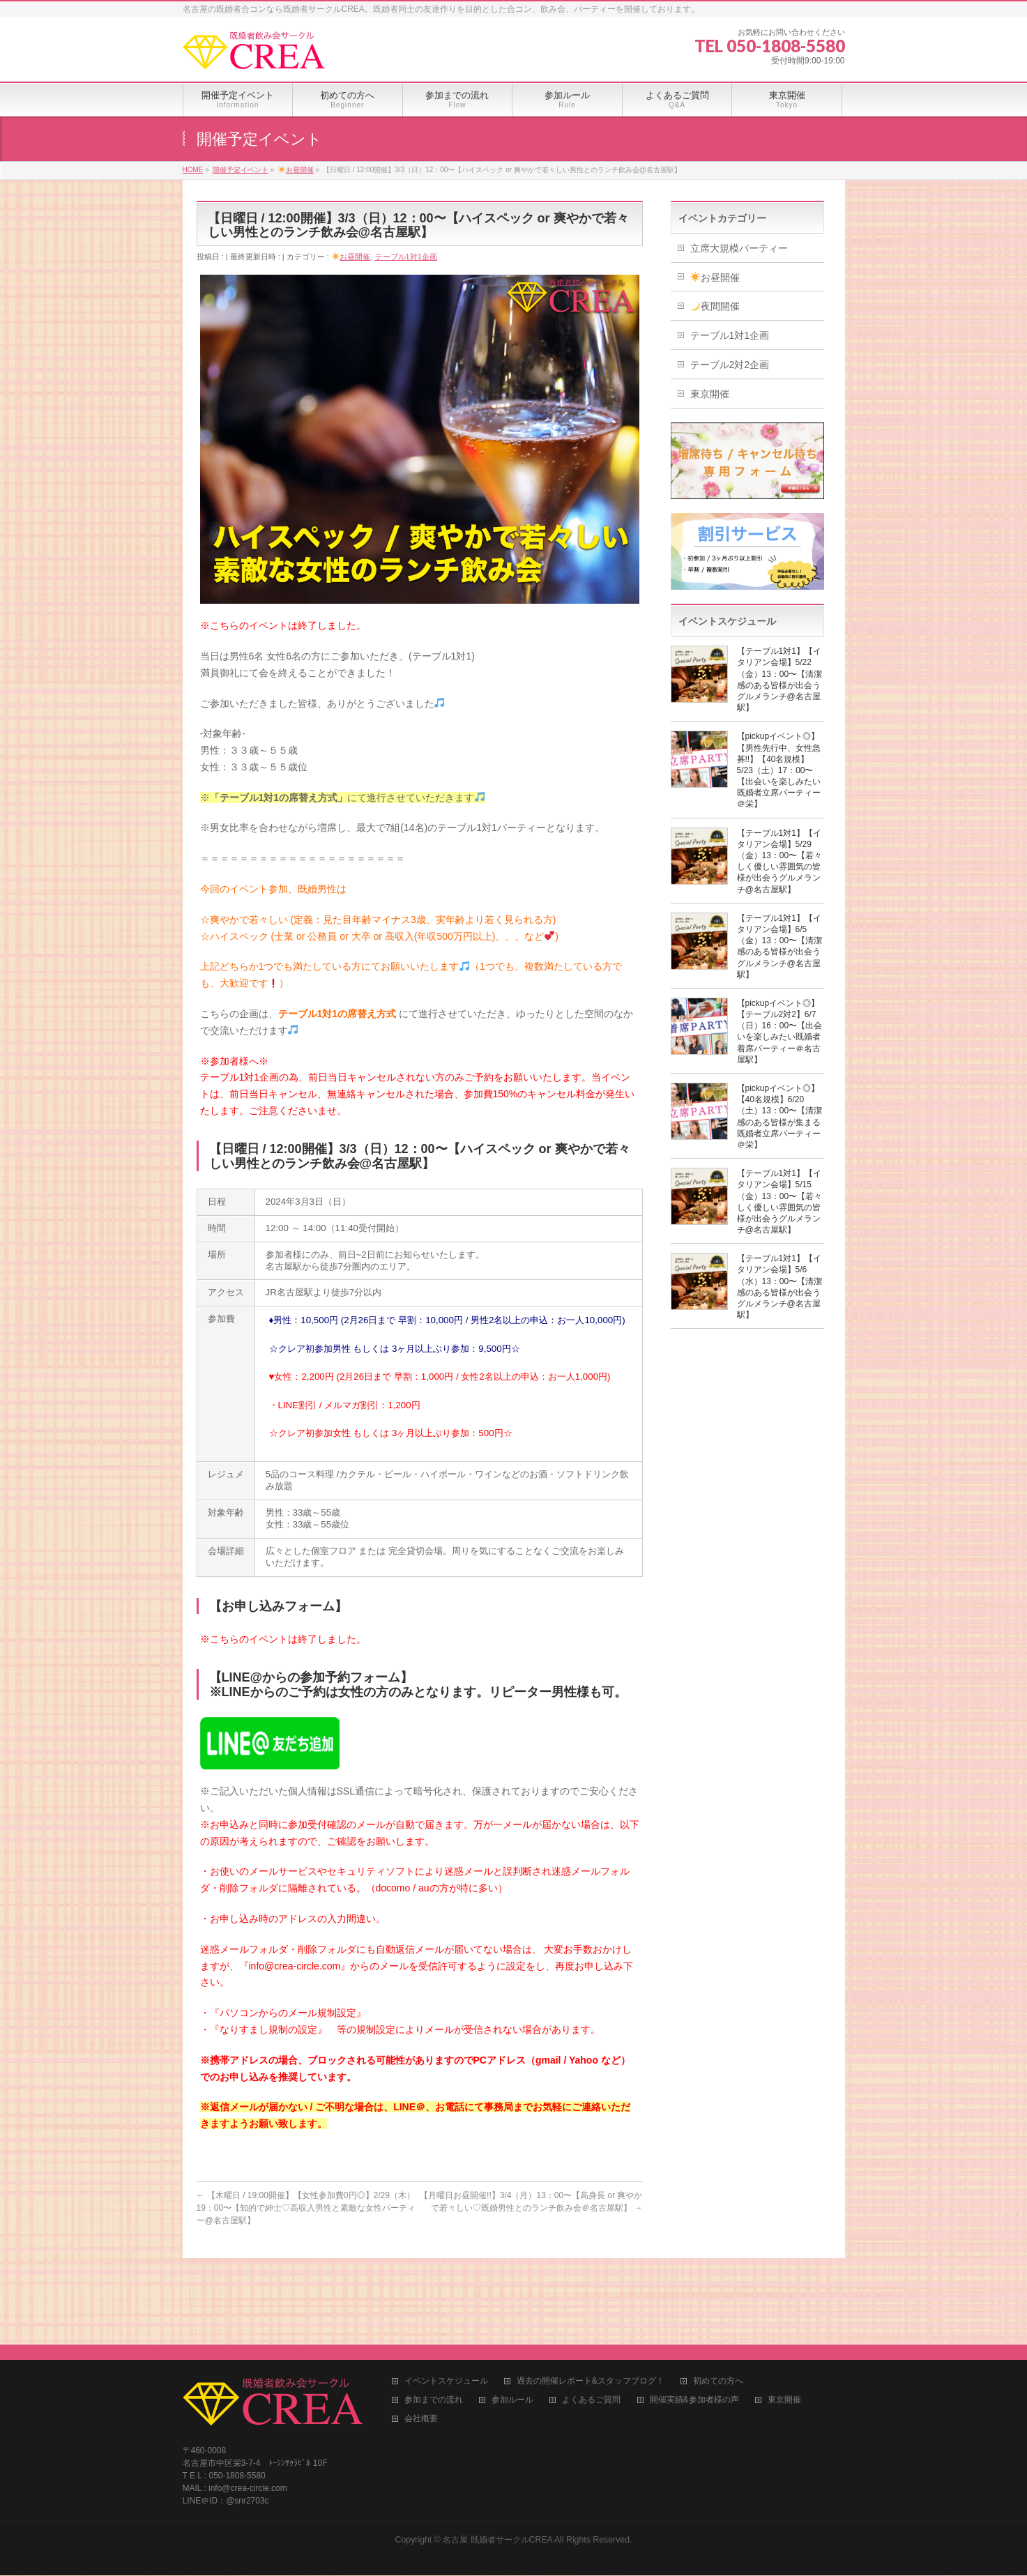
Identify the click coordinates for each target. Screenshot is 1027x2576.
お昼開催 (351, 256)
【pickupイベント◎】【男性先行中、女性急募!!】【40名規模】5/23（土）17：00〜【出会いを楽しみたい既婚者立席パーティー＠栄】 (779, 770)
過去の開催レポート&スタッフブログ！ (590, 2294)
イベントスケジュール (446, 2294)
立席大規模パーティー (739, 248)
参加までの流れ (433, 2313)
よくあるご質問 (591, 2313)
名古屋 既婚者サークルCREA (497, 2453)
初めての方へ (718, 2294)
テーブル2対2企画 (730, 364)
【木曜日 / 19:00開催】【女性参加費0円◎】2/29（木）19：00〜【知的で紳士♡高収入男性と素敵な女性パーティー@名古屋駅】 (306, 2207)
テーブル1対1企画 (406, 256)
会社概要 (421, 2332)
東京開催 (709, 393)
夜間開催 (715, 306)
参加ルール (512, 2313)
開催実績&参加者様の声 (694, 2313)
